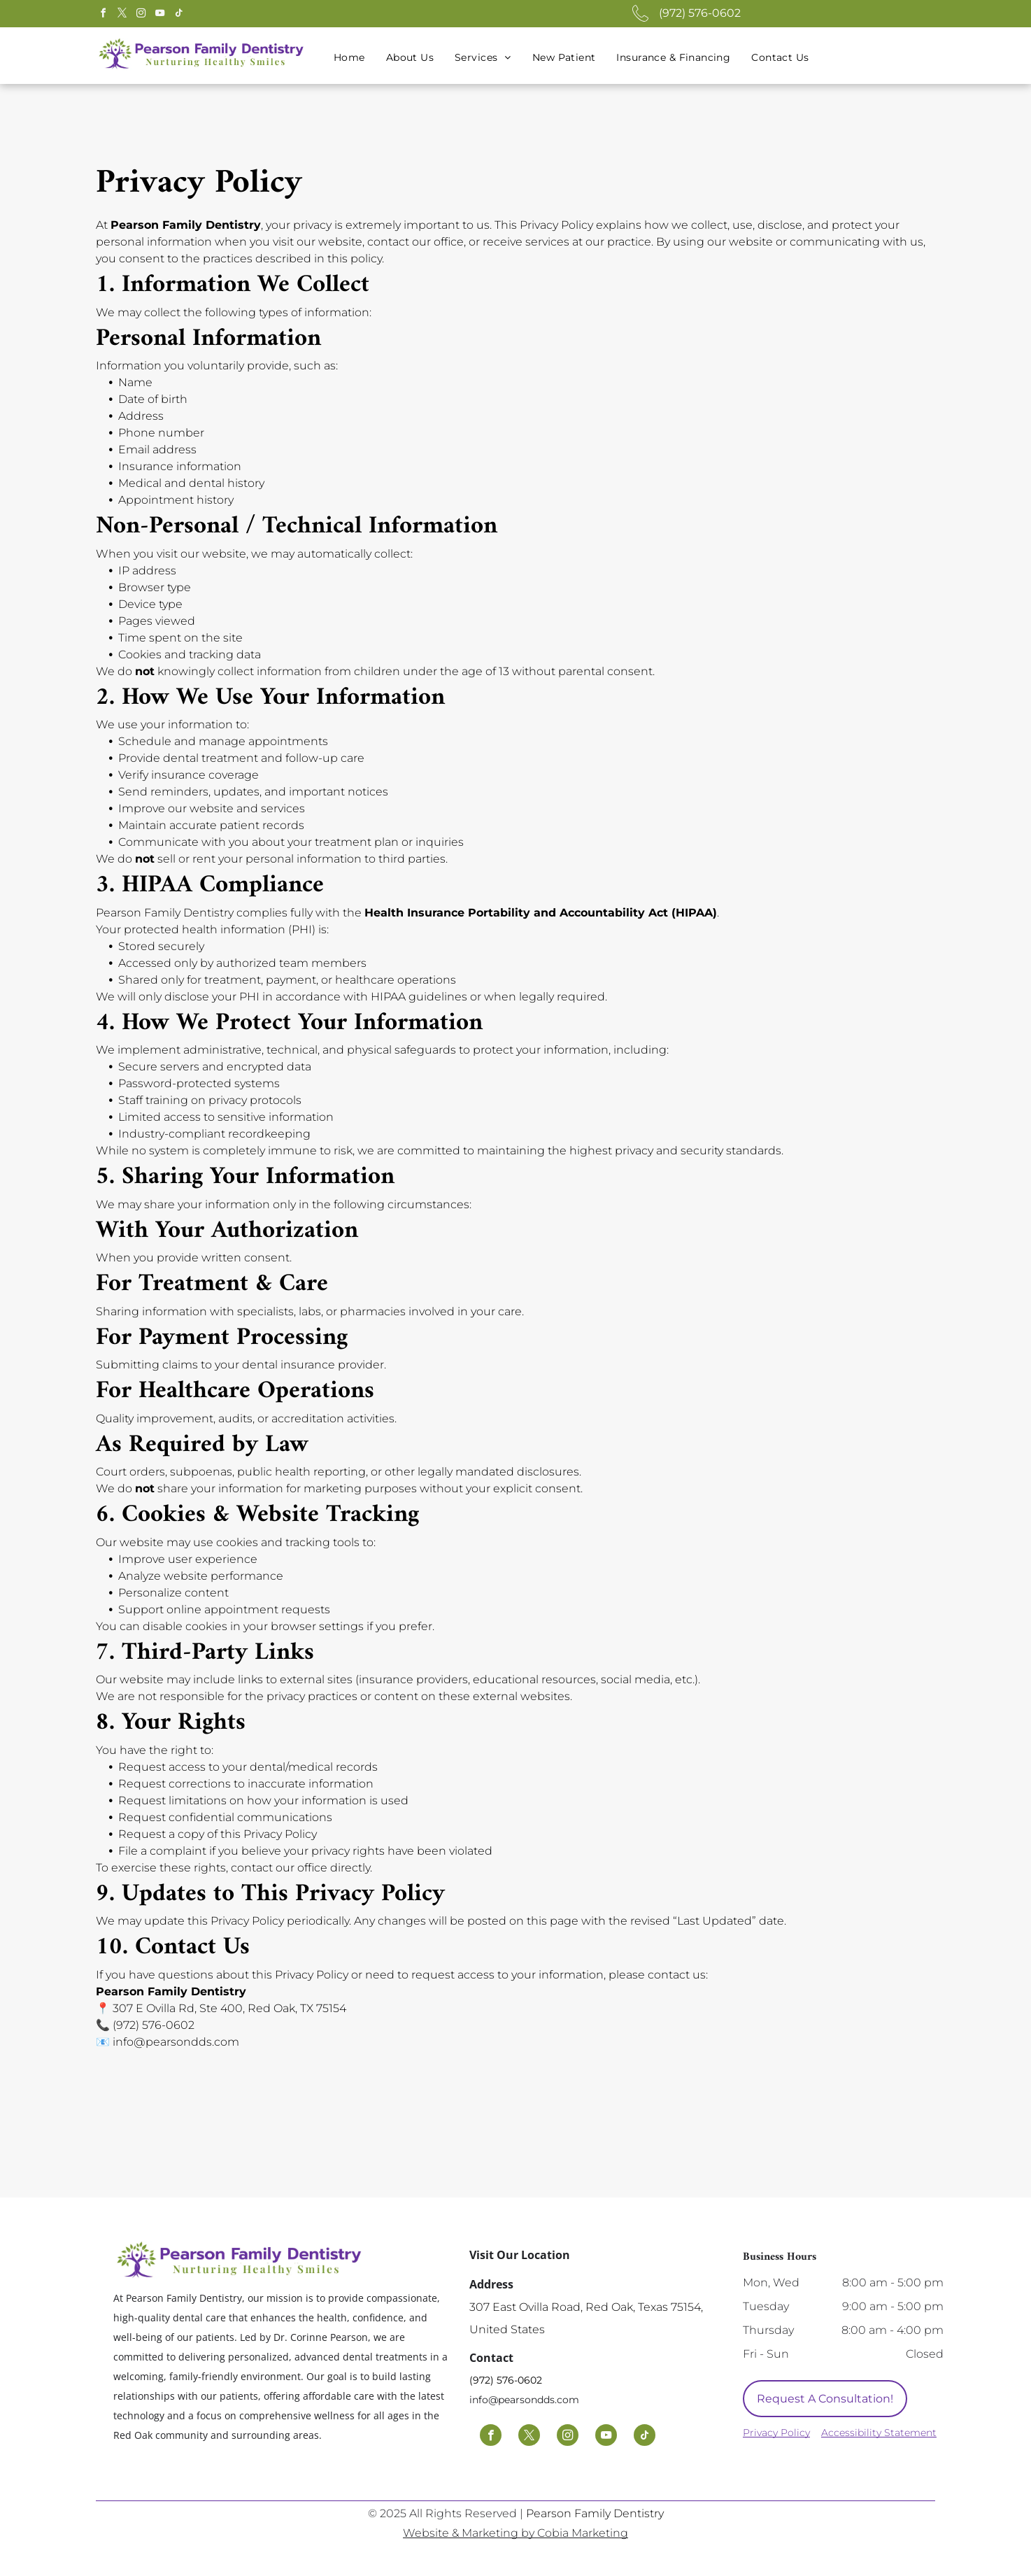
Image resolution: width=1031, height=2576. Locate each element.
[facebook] (103, 15)
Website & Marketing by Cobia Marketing (515, 2533)
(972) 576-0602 (700, 13)
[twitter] (122, 15)
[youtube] (159, 15)
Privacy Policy (776, 2432)
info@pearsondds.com (524, 2399)
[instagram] (141, 15)
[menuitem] (349, 57)
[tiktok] (178, 15)
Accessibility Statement (879, 2432)
